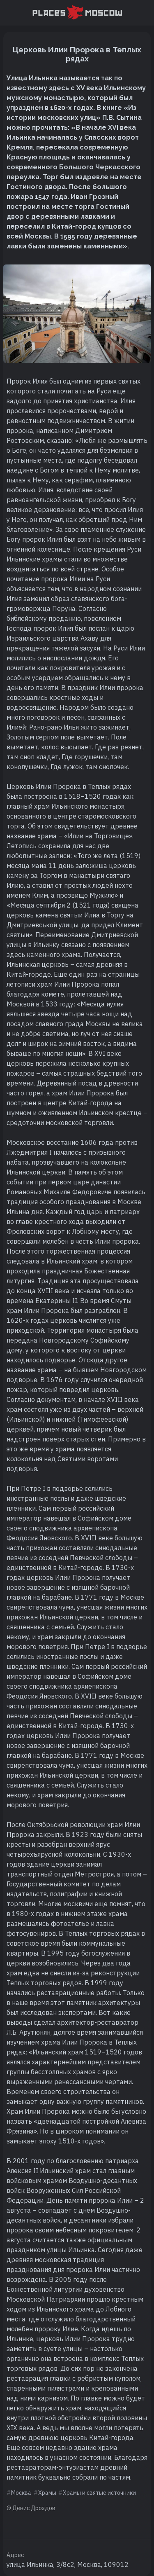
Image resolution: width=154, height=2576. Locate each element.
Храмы (47, 2492)
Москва (21, 2492)
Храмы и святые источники (99, 2492)
